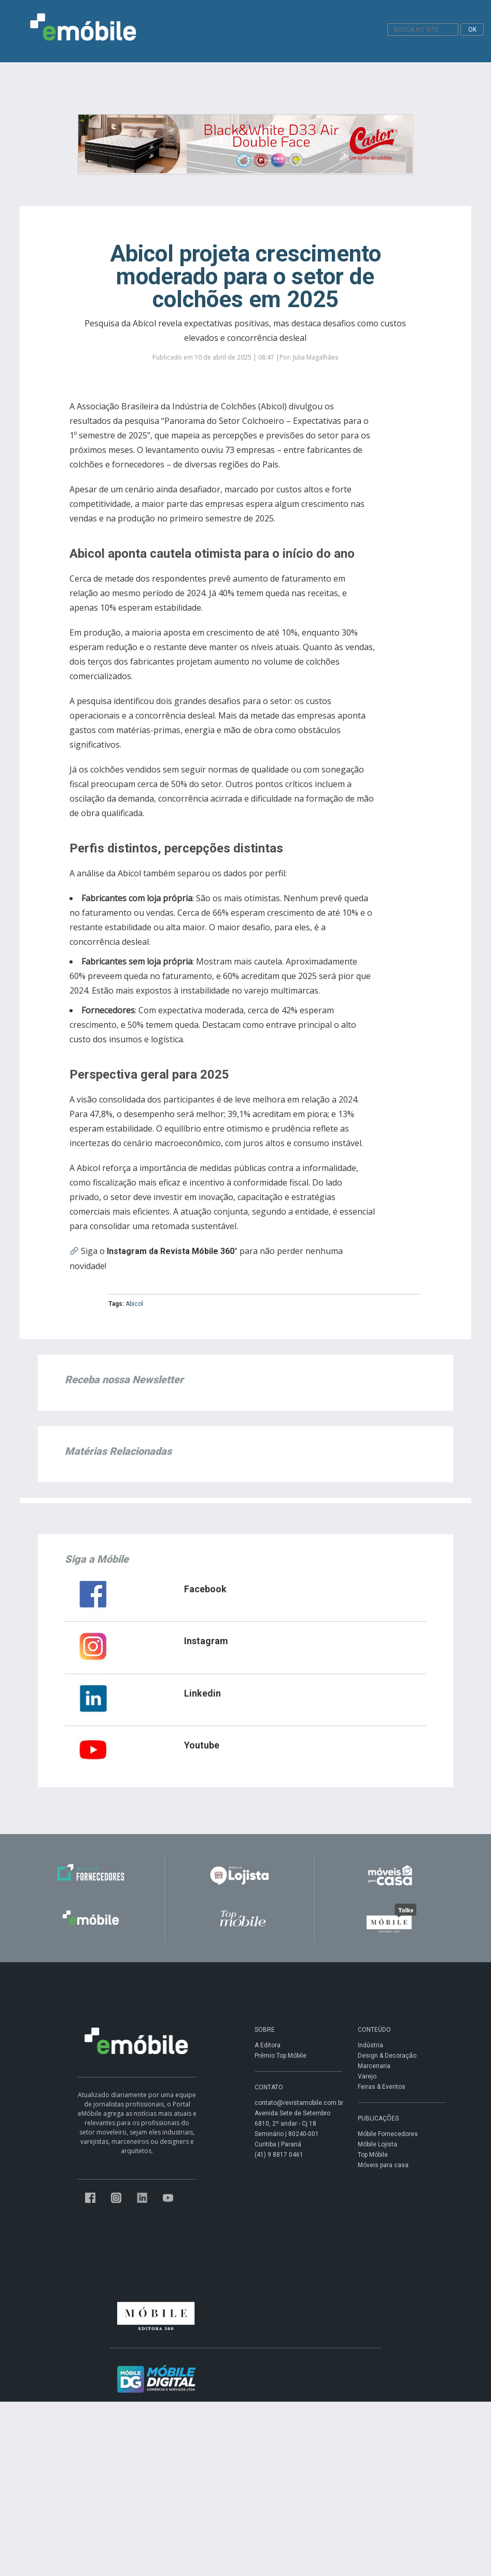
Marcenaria (374, 2066)
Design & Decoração (387, 2055)
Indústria (370, 2045)
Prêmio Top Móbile (280, 2055)
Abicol (134, 1303)
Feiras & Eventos (381, 2086)
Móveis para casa (383, 2165)
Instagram (206, 1640)
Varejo (367, 2076)
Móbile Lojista (377, 2144)
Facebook (205, 1588)
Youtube (201, 1745)
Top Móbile (373, 2154)
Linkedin (202, 1693)
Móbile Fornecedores (388, 2134)
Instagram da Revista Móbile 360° (172, 1251)
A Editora (267, 2045)
